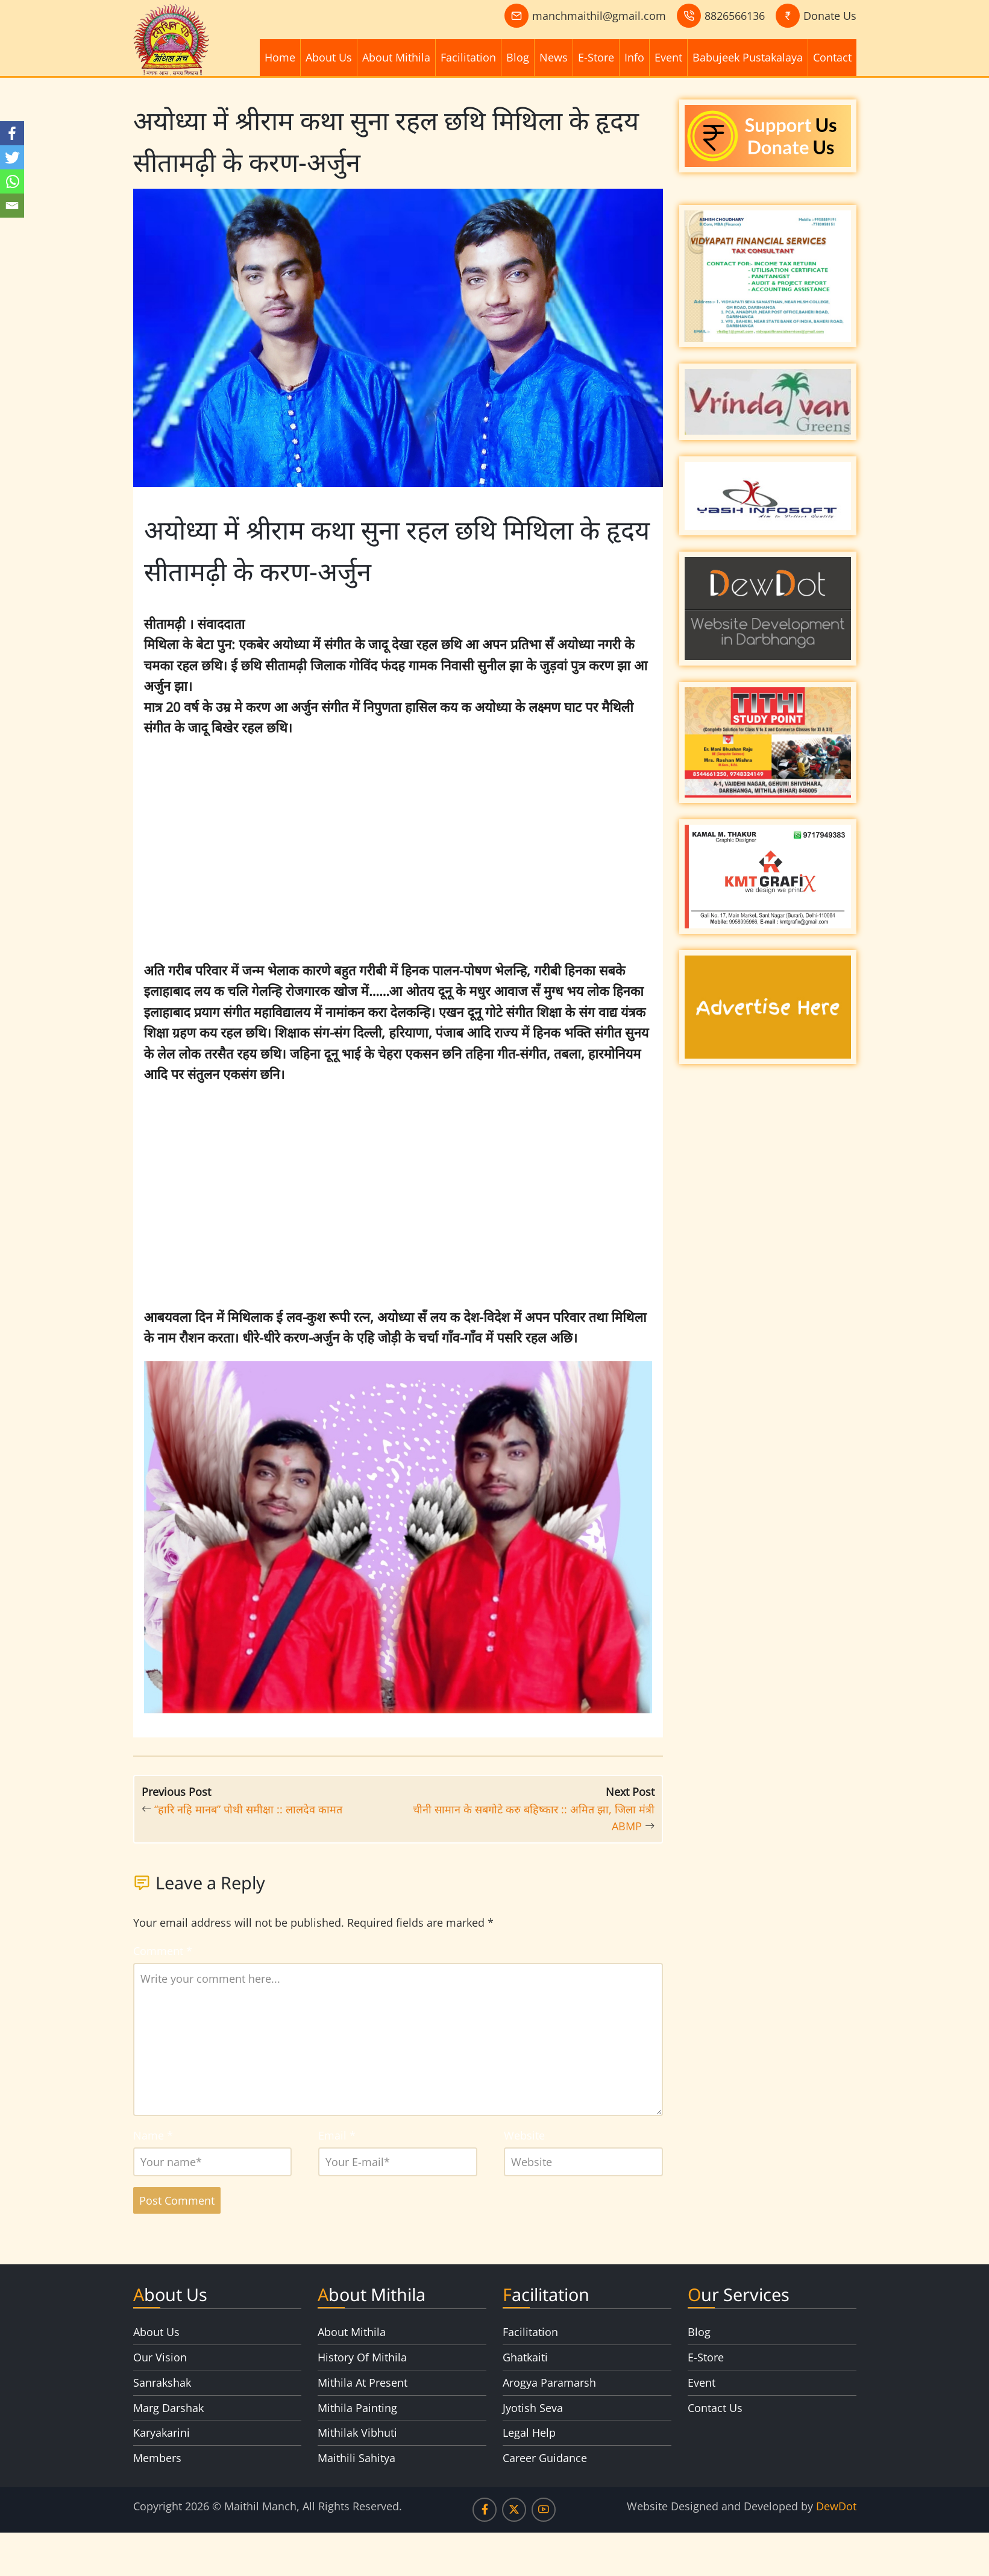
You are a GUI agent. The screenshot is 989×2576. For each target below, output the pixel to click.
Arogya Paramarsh (549, 2382)
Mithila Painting (357, 2408)
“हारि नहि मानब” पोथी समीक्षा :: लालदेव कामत (248, 1809)
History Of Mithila (362, 2357)
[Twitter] (12, 157)
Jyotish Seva (533, 2408)
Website (524, 2135)
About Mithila (396, 57)
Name (153, 2135)
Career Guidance (545, 2458)
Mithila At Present (362, 2382)
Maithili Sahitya (356, 2458)
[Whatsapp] (12, 181)
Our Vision (160, 2357)
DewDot (836, 2506)
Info (634, 57)
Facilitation (468, 57)
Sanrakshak (162, 2382)
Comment (162, 1951)
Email (337, 2135)
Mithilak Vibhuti (357, 2432)
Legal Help (529, 2432)
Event (668, 57)
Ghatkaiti (525, 2357)
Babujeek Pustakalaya (747, 57)
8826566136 (735, 15)
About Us (329, 57)
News (553, 57)
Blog (517, 57)
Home (280, 57)
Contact (832, 57)
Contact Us (715, 2408)
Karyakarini (161, 2432)
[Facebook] (12, 133)
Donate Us (829, 15)
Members (157, 2458)
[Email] (12, 206)
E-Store (596, 57)
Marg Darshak (168, 2408)
